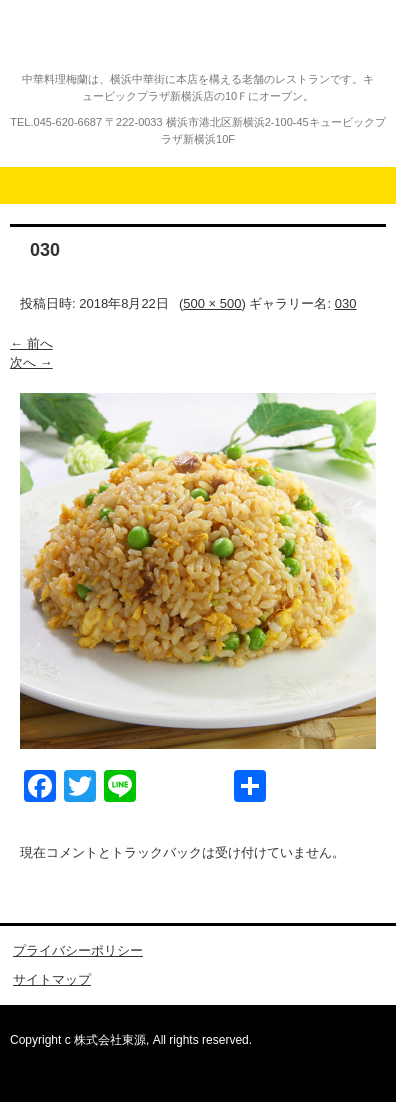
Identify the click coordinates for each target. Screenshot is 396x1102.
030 (346, 303)
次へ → (31, 362)
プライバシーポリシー (78, 950)
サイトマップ (52, 979)
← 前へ (31, 343)
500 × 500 (212, 303)
